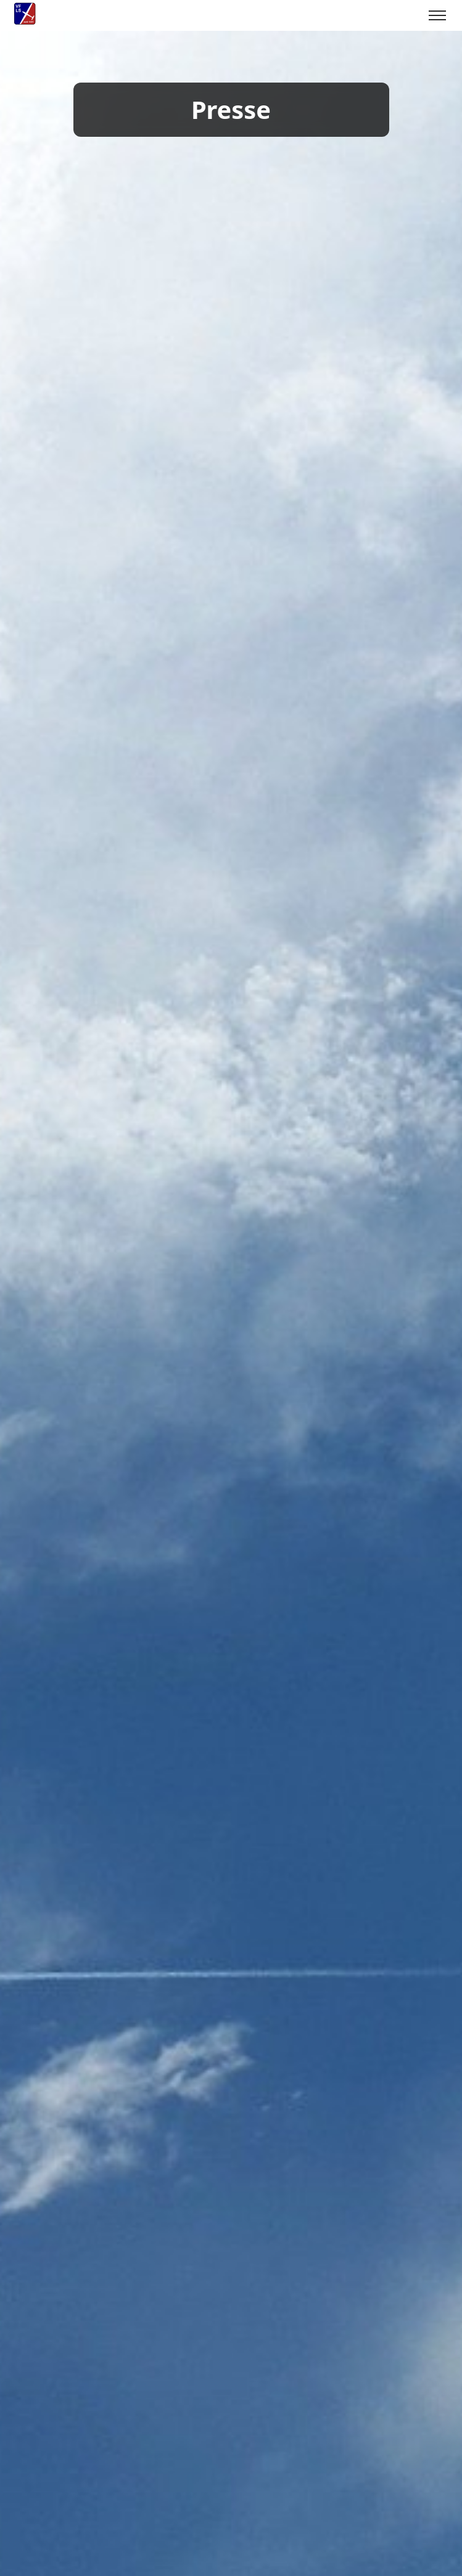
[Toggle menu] (437, 15)
